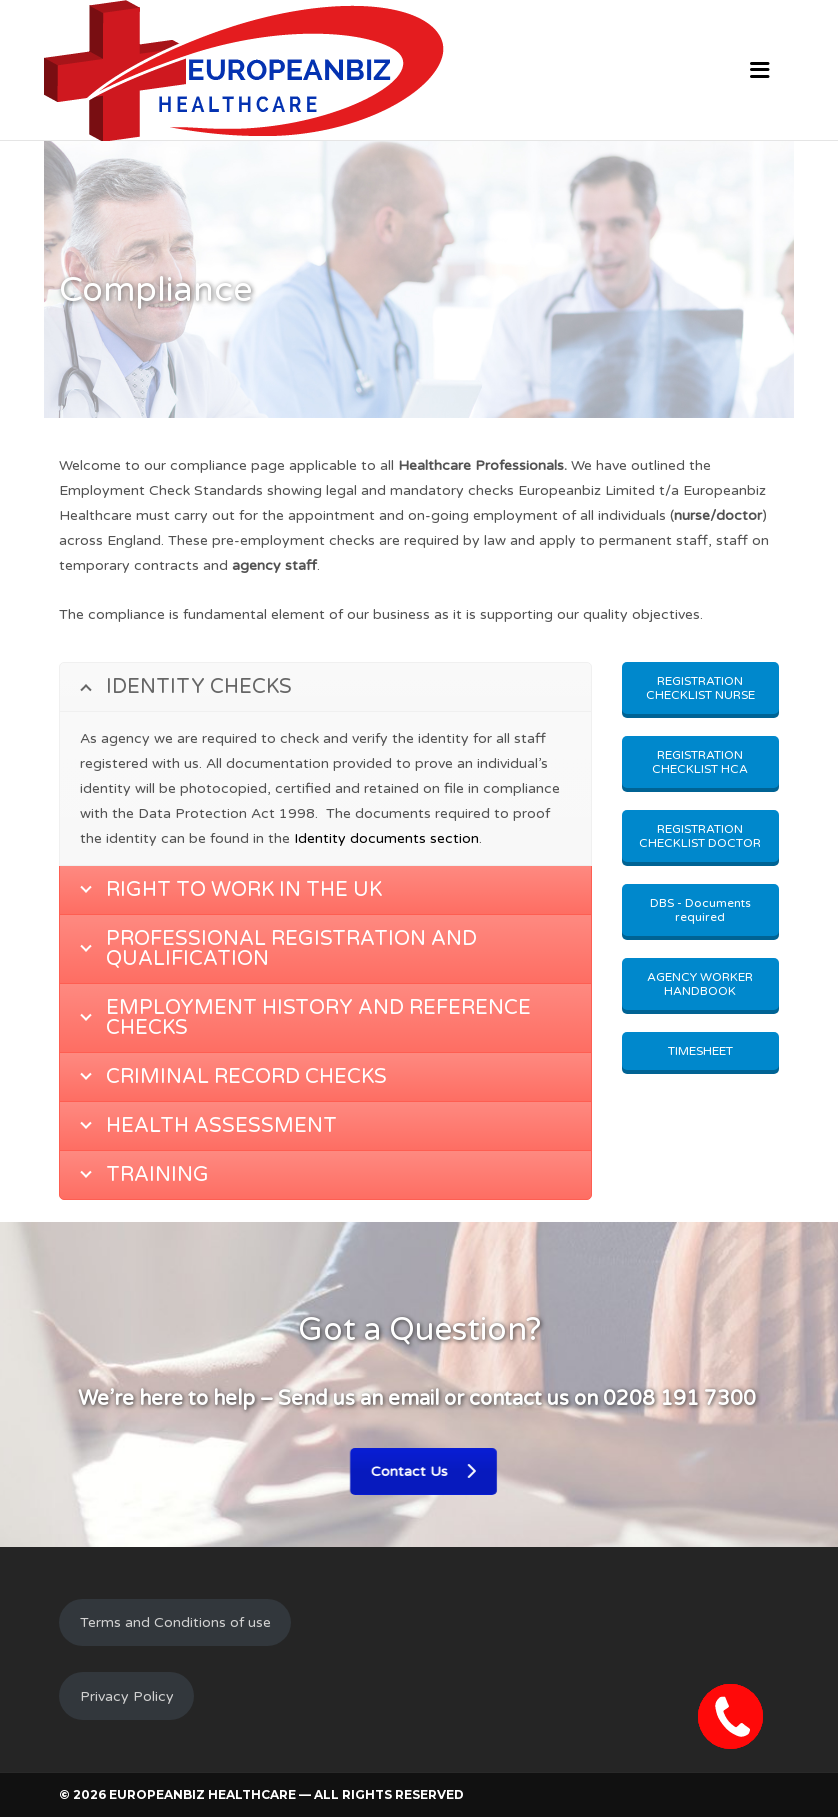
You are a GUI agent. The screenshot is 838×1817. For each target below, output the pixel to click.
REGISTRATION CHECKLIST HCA (700, 762)
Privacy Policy (127, 1696)
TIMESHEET (700, 1051)
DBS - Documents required (700, 910)
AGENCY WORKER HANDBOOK (700, 984)
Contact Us (410, 1471)
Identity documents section (386, 838)
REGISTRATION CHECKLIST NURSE (700, 688)
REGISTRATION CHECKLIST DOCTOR (700, 836)
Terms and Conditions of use (175, 1622)
